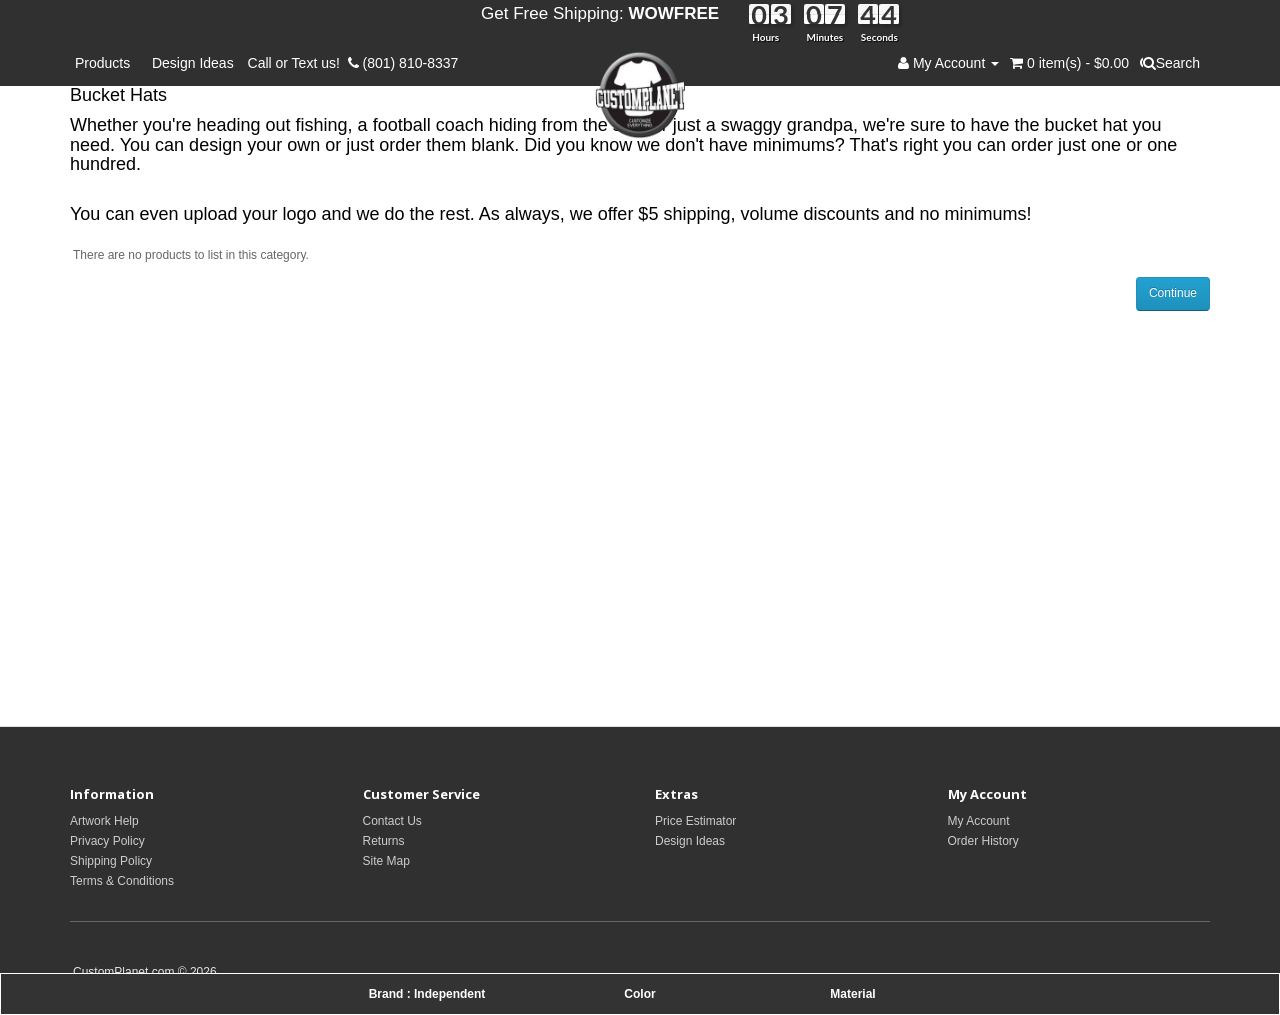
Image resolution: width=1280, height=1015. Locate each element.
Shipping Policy (111, 861)
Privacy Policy (107, 841)
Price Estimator (695, 821)
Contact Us (392, 821)
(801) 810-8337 (403, 63)
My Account (979, 821)
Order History (983, 841)
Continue (1173, 293)
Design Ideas (193, 63)
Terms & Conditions (122, 881)
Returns (384, 841)
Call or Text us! (298, 63)
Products (106, 63)
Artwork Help (104, 821)
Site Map (386, 861)
